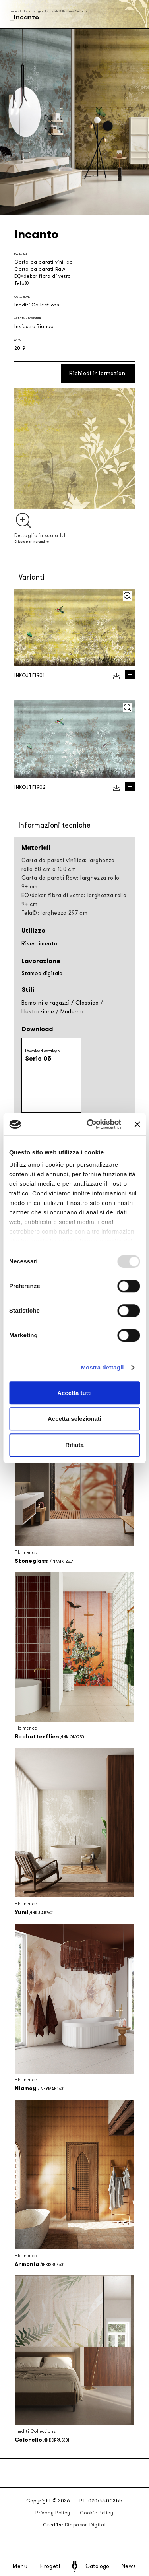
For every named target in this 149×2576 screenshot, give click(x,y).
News (129, 2566)
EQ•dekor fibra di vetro (42, 276)
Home (13, 11)
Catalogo (97, 2566)
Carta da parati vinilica (43, 262)
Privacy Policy (52, 2513)
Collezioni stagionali (33, 11)
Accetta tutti (74, 1392)
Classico (87, 1003)
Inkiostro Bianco (34, 326)
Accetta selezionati (74, 1418)
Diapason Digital (85, 2525)
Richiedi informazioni (98, 373)
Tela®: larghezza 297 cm (54, 913)
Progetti (51, 2566)
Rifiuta (74, 1444)
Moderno (71, 1011)
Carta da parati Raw (39, 269)
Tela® (21, 283)
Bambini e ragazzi (45, 1003)
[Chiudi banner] (137, 1124)
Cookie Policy (97, 2513)
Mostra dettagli (102, 1367)
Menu (20, 2566)
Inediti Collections (62, 11)
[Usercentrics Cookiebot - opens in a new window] (90, 1124)
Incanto (82, 11)
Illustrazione (37, 1011)
